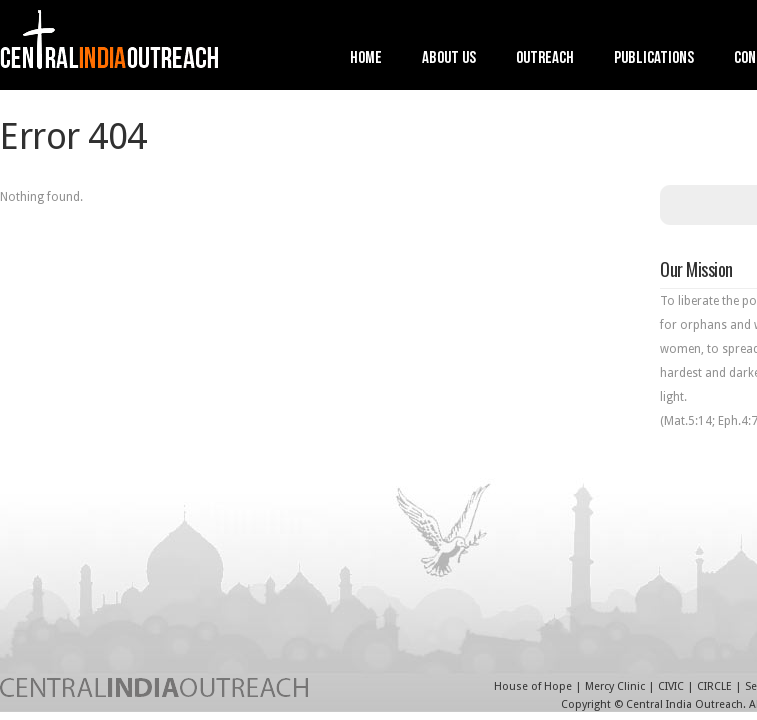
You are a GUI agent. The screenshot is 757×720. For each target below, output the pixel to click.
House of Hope (533, 686)
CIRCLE (714, 686)
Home (366, 59)
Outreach (545, 59)
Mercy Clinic (615, 686)
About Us (449, 59)
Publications (654, 59)
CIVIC (671, 686)
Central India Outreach (684, 704)
